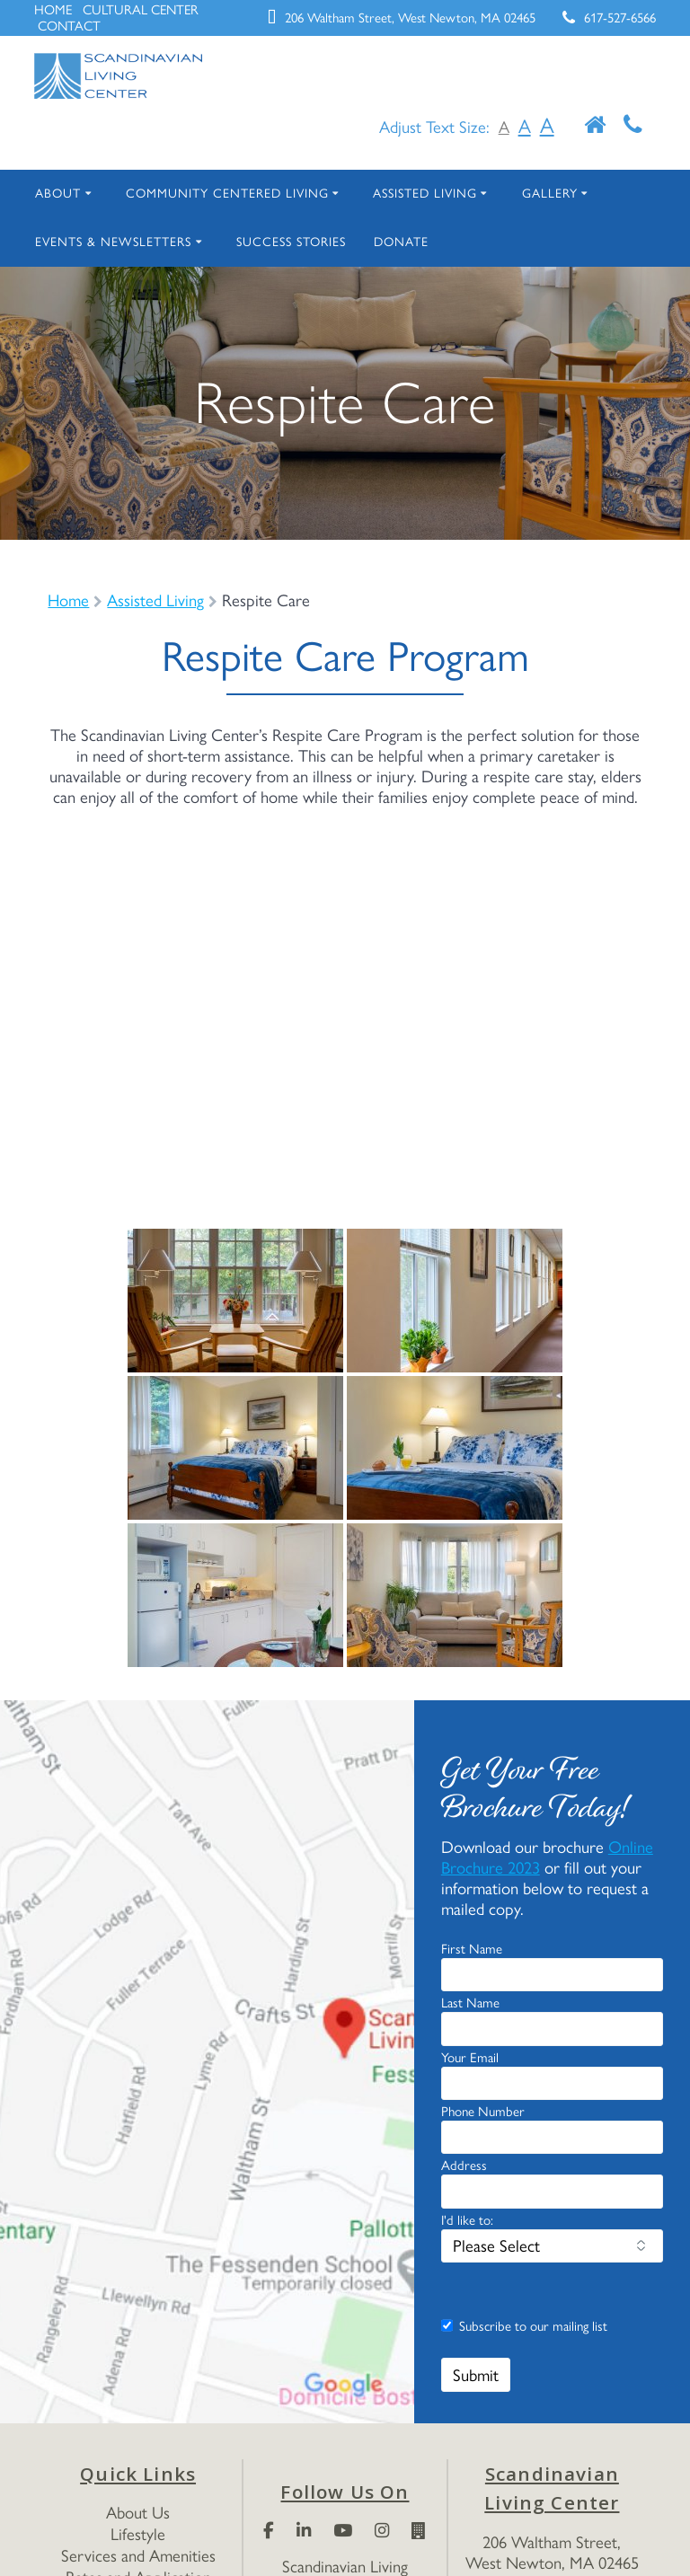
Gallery (586, 193)
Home (70, 599)
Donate (447, 241)
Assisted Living (449, 193)
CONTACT (132, 25)
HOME (54, 10)
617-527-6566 (614, 17)
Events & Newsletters (124, 241)
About (59, 193)
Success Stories (324, 241)
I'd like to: (469, 2315)
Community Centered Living (236, 193)
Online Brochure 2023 (523, 1970)
